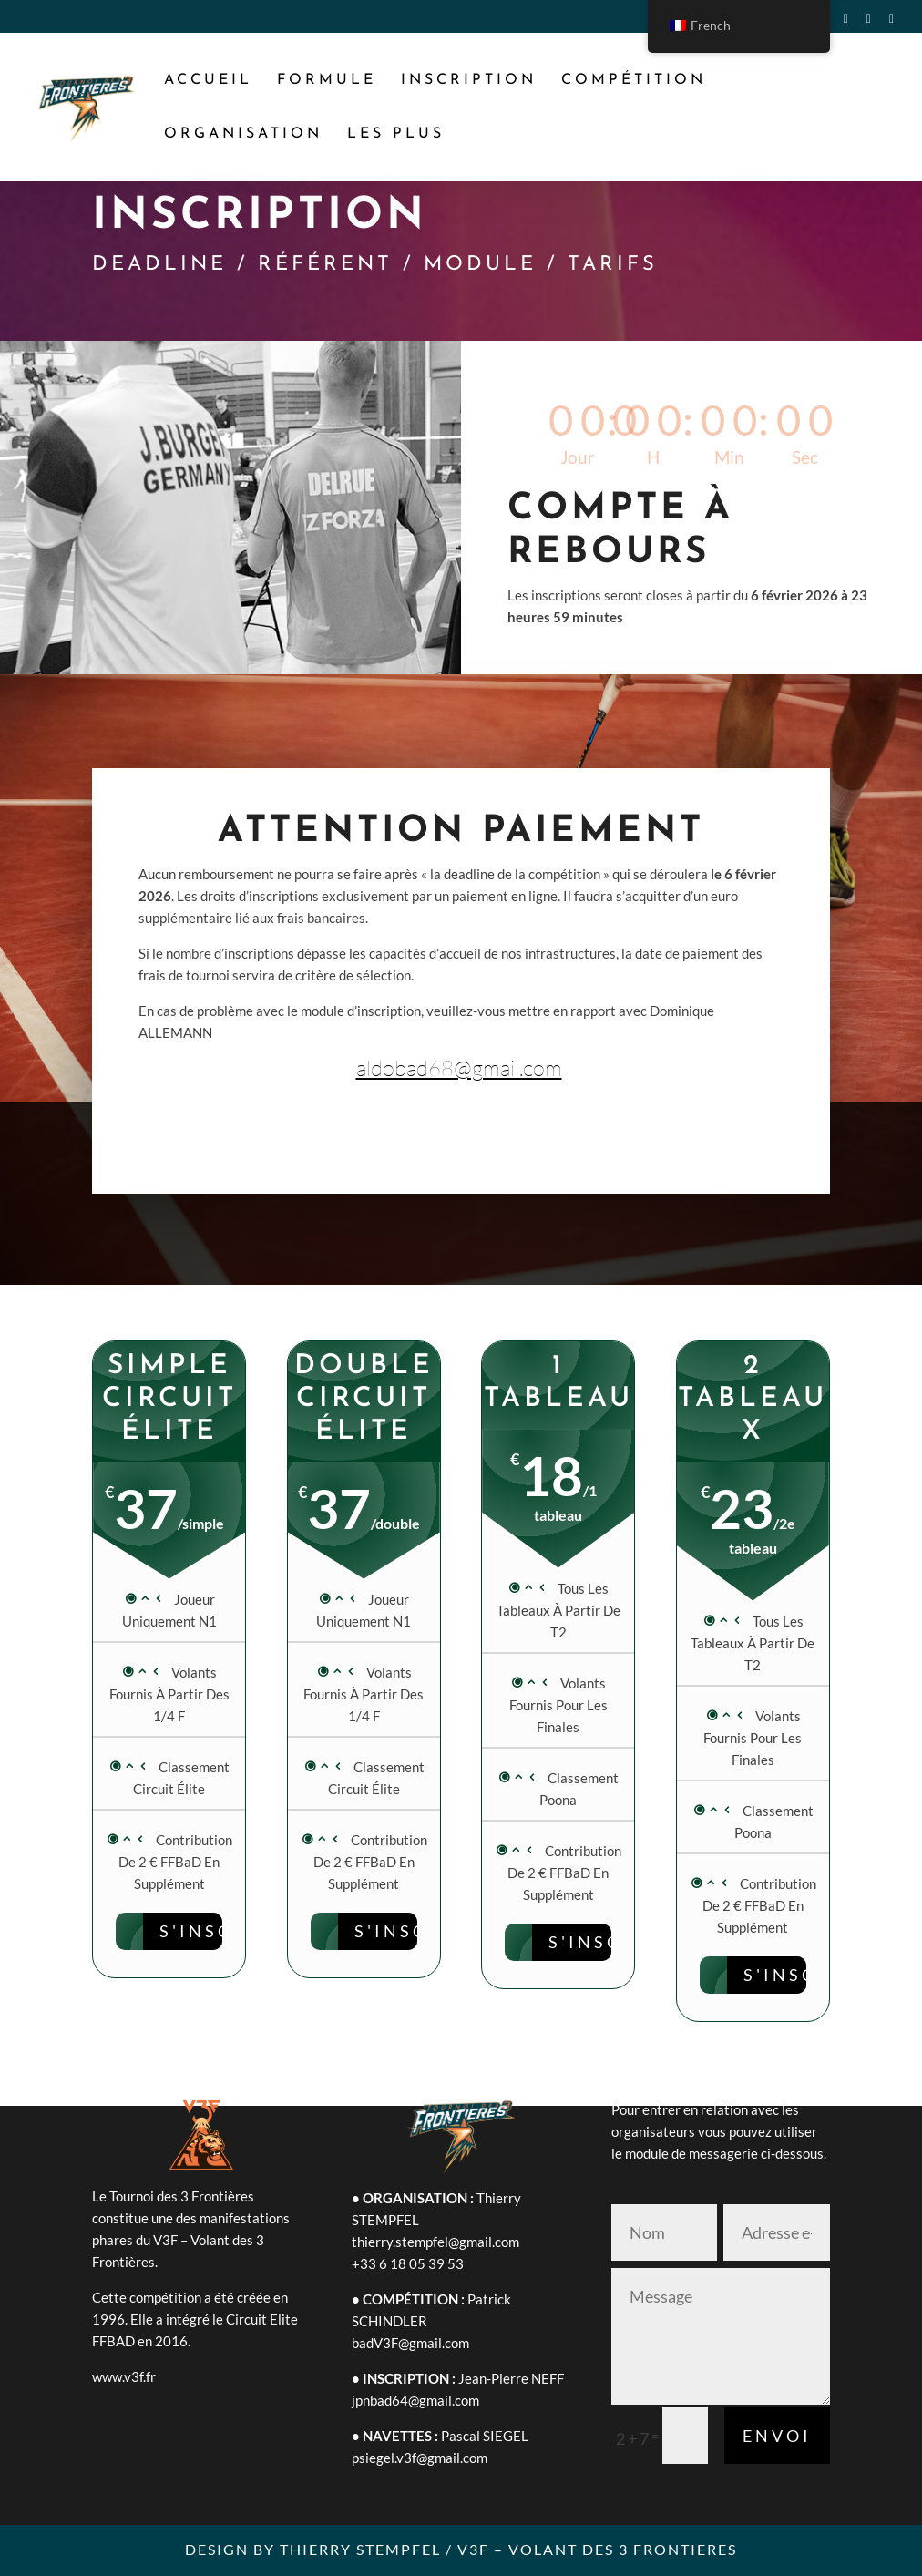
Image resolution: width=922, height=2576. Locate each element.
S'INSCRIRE (416, 1931)
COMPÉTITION (633, 80)
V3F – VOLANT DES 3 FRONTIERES (597, 2549)
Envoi (777, 2436)
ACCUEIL (208, 80)
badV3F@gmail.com (410, 2343)
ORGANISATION (243, 134)
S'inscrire (221, 1931)
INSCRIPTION (469, 80)
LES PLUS (396, 134)
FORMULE (326, 80)
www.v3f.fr (124, 2376)
